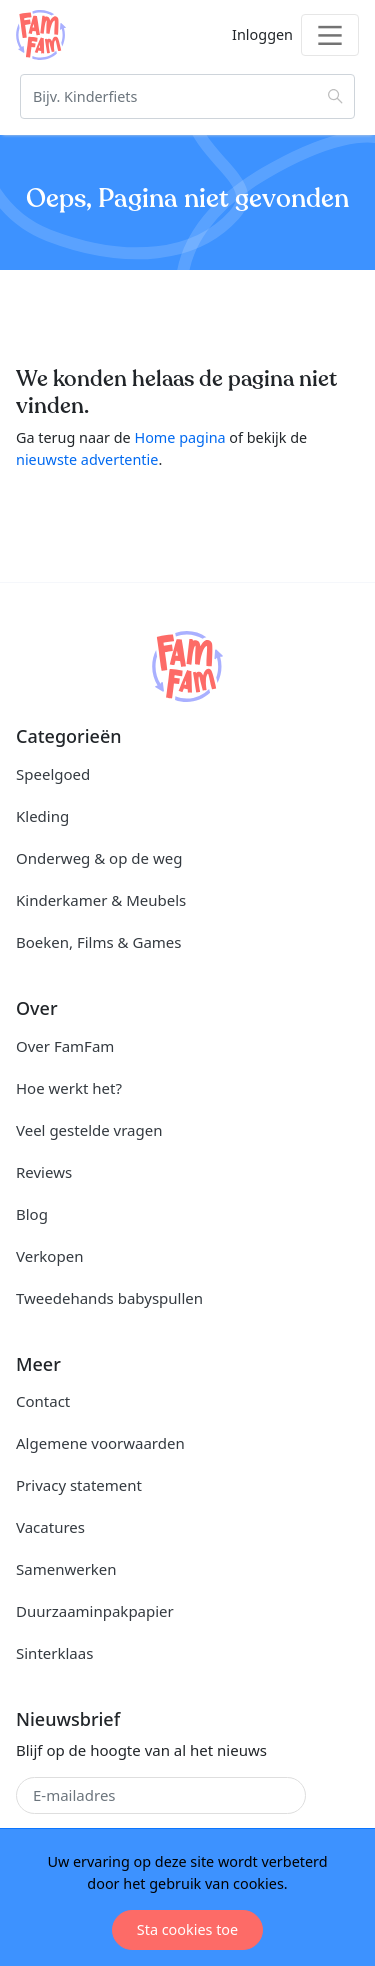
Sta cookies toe (187, 1929)
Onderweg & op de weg (99, 858)
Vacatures (50, 1527)
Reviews (44, 1172)
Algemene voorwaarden (100, 1443)
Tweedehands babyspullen (109, 1298)
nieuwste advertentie (87, 459)
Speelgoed (53, 774)
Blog (32, 1214)
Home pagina (179, 437)
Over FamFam (65, 1046)
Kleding (42, 816)
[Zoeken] (187, 96)
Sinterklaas (54, 1653)
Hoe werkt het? (69, 1088)
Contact (43, 1401)
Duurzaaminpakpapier (95, 1611)
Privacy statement (79, 1485)
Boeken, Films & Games (98, 942)
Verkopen (49, 1256)
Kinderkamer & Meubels (101, 900)
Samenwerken (66, 1569)
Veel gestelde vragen (89, 1130)
